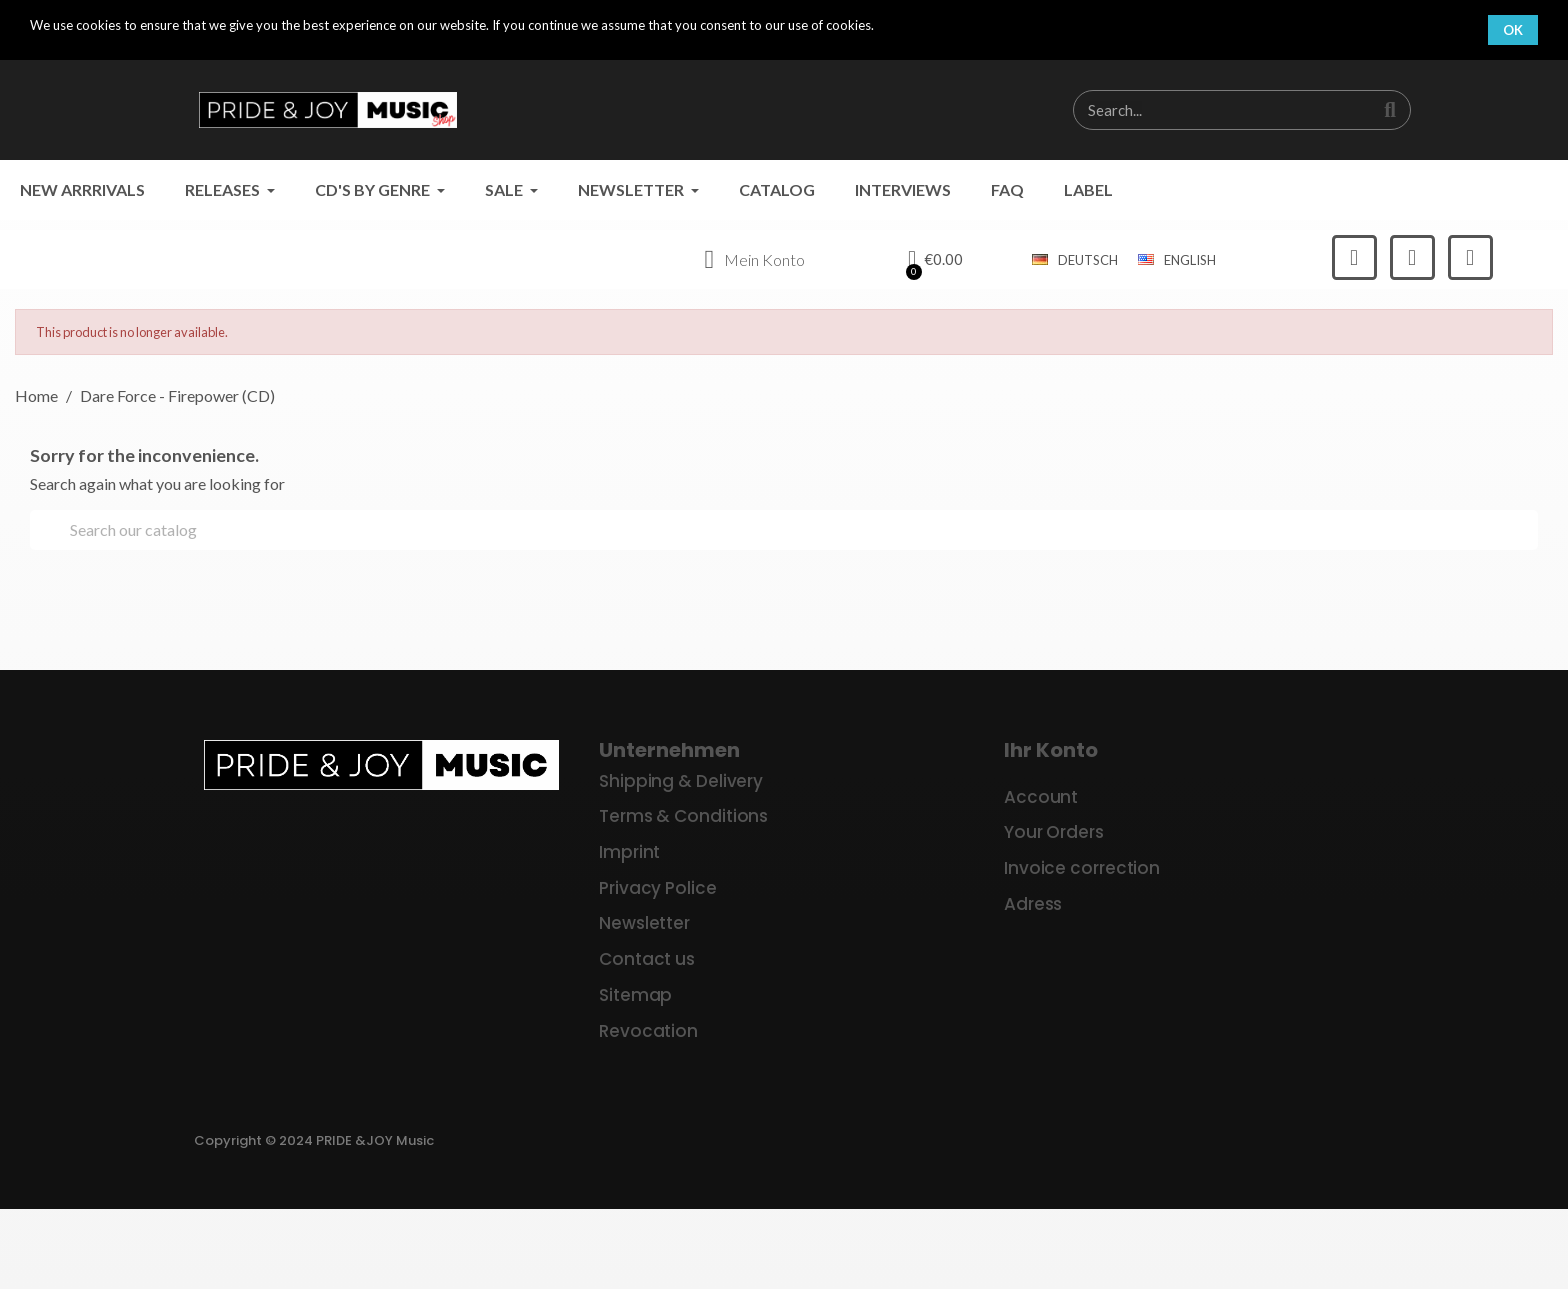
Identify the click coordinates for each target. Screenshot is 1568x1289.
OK (1513, 30)
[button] (934, 260)
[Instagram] (1412, 257)
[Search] (784, 530)
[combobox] (1212, 110)
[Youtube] (1470, 257)
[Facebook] (1354, 257)
